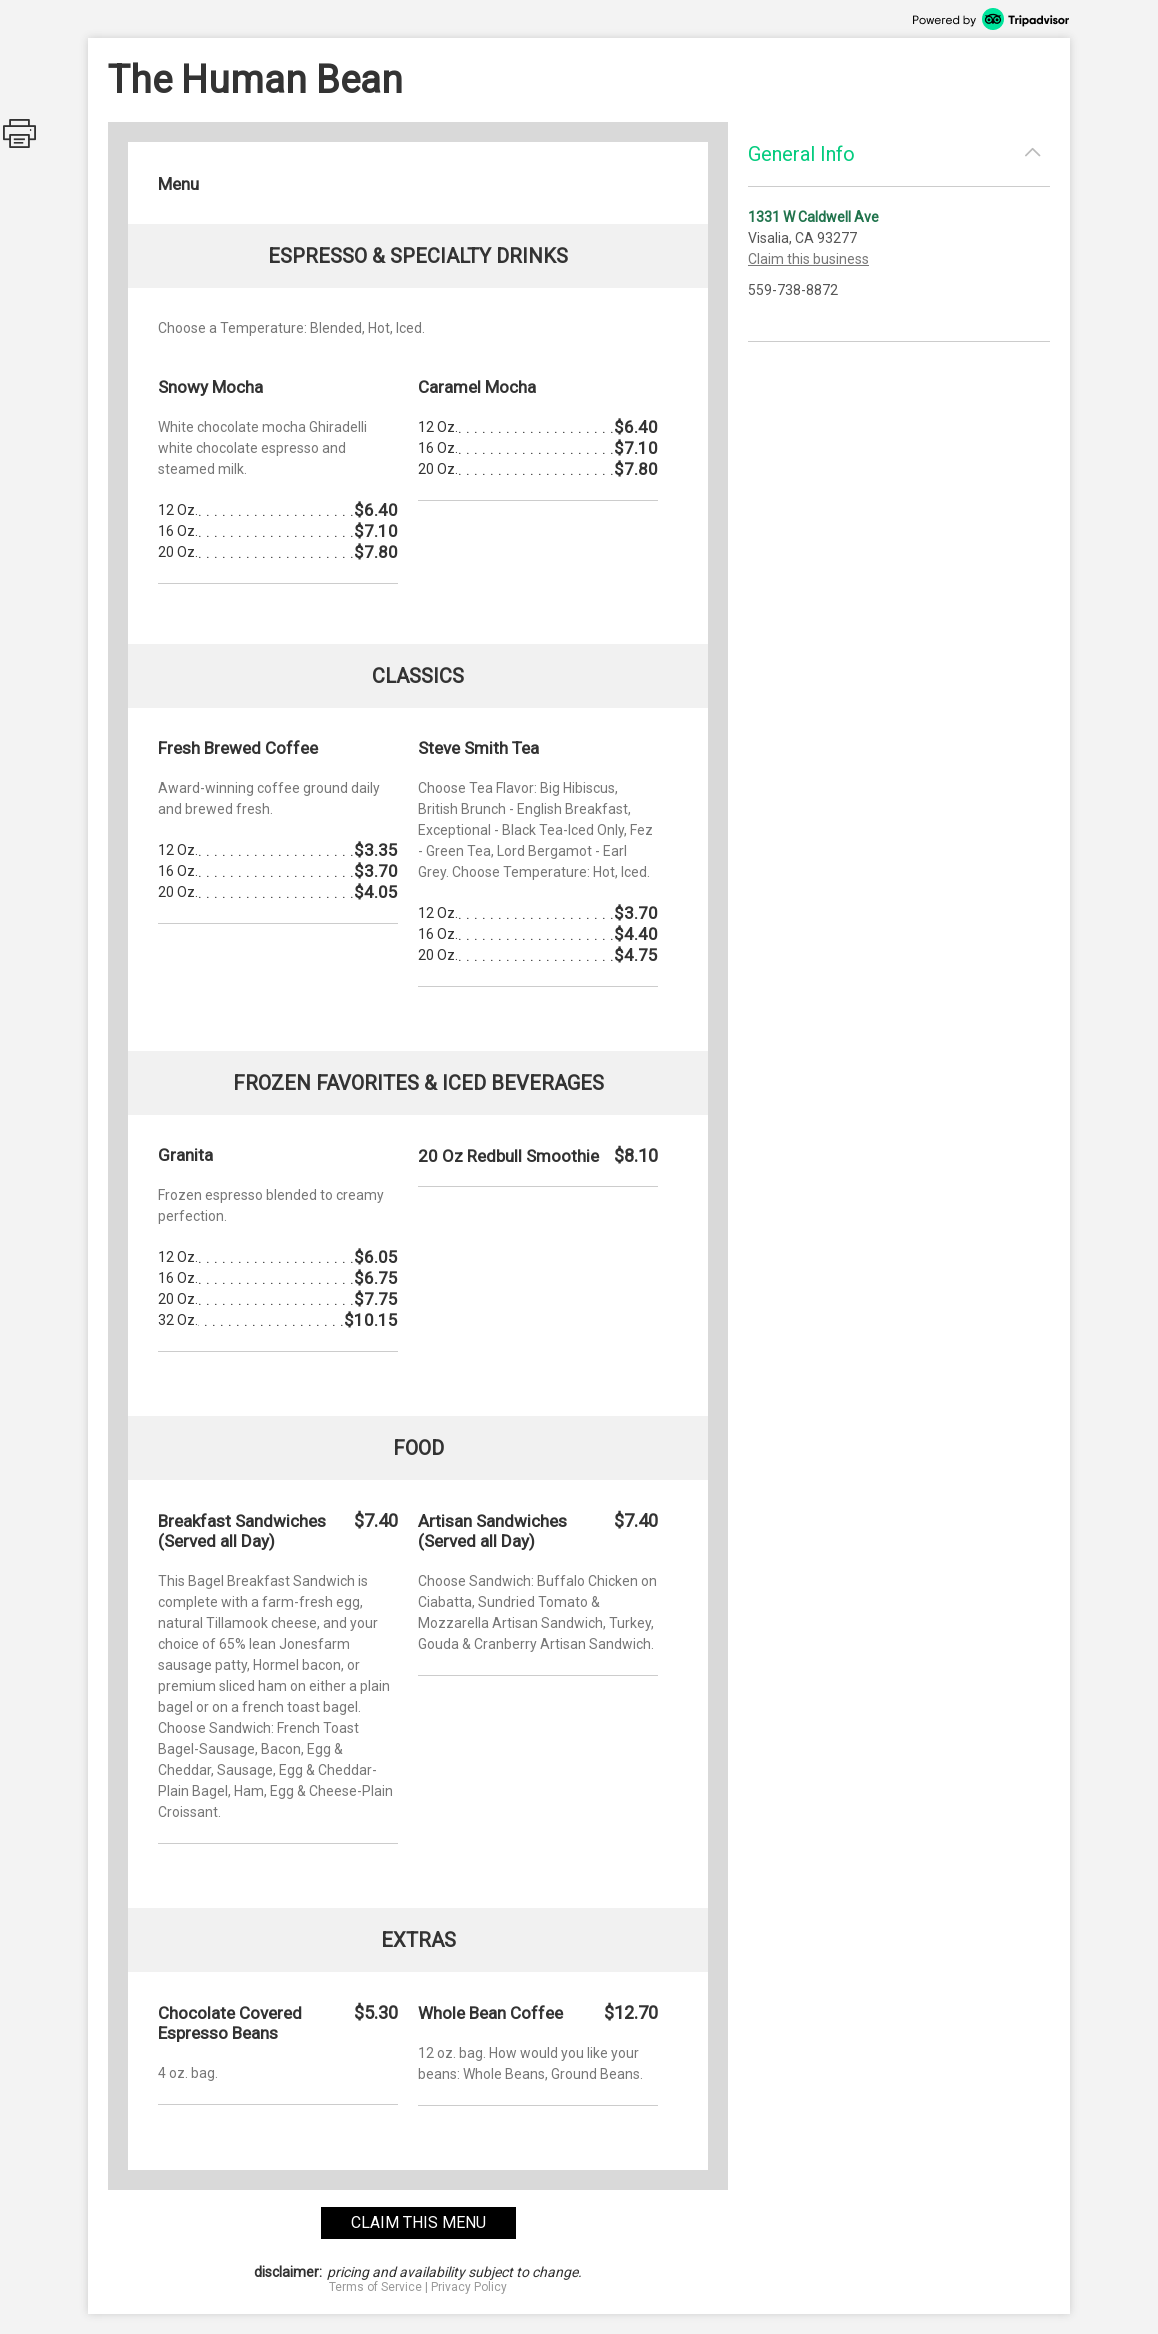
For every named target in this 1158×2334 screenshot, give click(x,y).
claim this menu (418, 2222)
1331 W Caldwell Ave (813, 217)
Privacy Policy (469, 2287)
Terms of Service (375, 2287)
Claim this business (808, 259)
